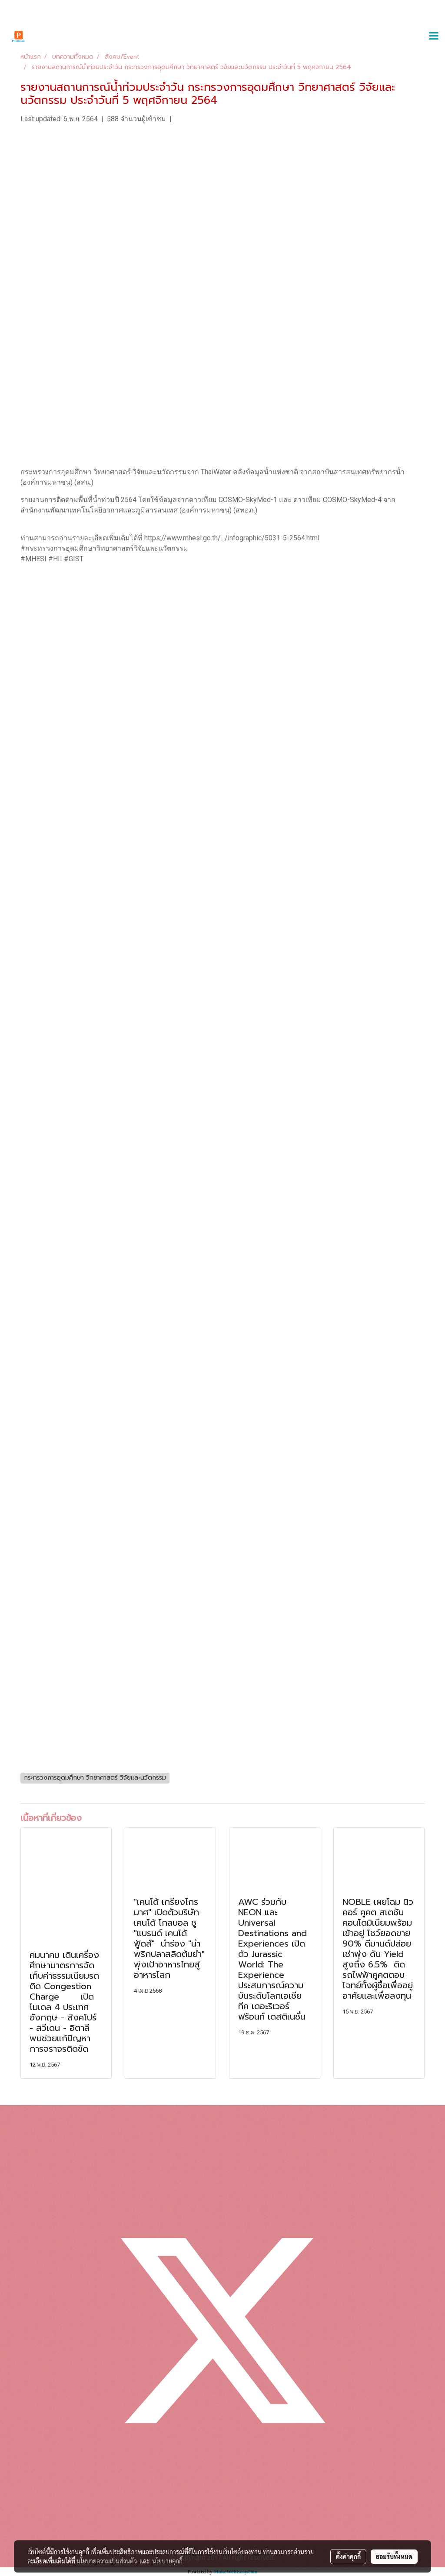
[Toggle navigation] (433, 36)
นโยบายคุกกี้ (167, 2561)
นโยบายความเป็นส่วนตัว (106, 2561)
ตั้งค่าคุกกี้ (348, 2556)
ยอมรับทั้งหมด (394, 2556)
